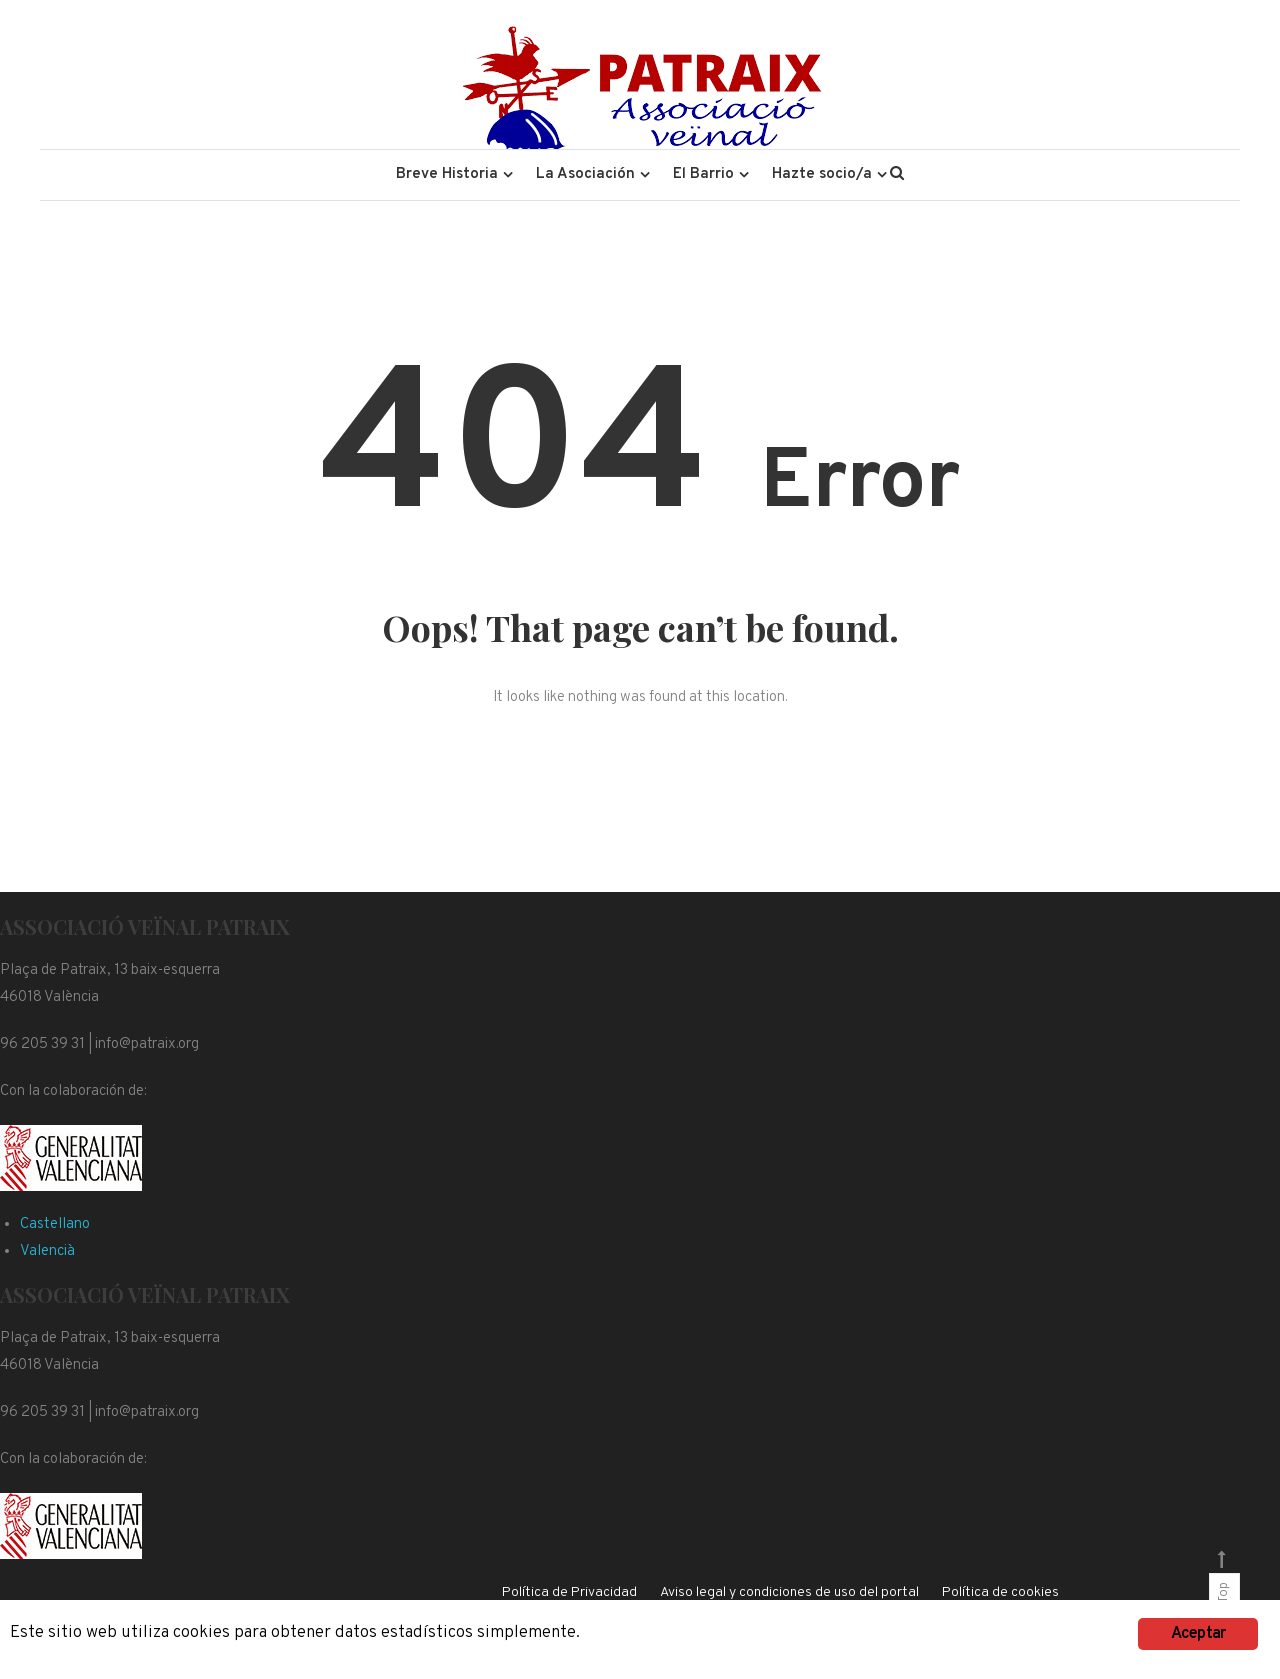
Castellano (55, 1224)
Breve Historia (447, 174)
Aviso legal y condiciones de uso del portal (789, 1592)
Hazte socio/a (822, 174)
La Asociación (585, 174)
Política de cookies (1000, 1592)
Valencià (47, 1251)
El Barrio (703, 174)
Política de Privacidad (569, 1592)
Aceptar (1198, 1634)
